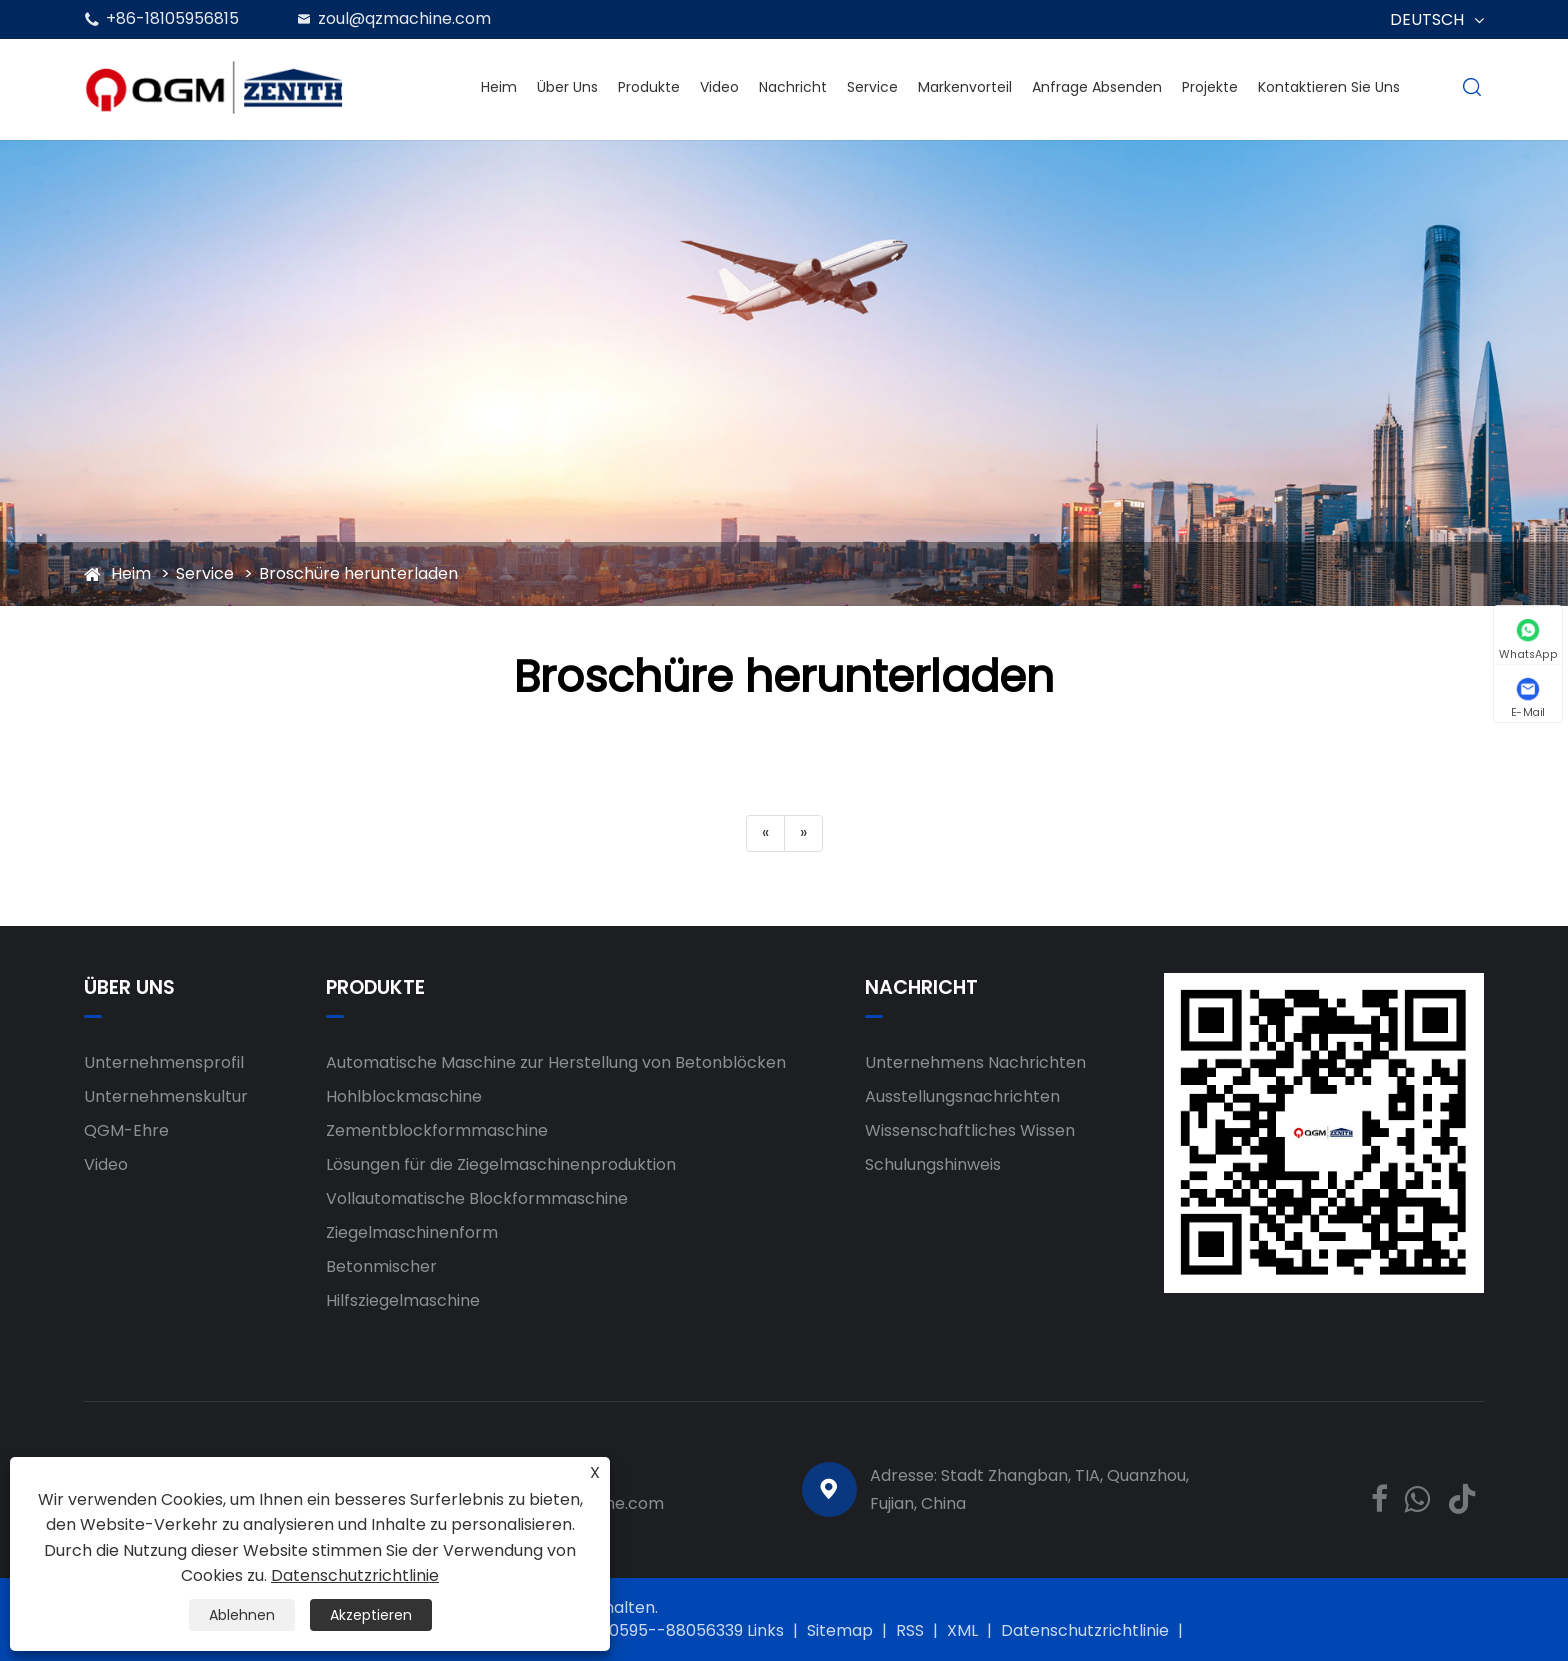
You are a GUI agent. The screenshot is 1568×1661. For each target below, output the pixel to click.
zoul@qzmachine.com (404, 18)
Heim (499, 87)
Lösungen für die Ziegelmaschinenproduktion (501, 1164)
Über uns (567, 87)
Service (872, 87)
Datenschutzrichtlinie (1085, 1630)
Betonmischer (381, 1266)
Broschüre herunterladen (358, 573)
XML (962, 1630)
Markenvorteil (965, 87)
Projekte (1210, 87)
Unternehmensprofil (164, 1062)
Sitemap (840, 1630)
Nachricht (793, 87)
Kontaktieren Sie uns (1329, 87)
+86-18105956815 (172, 18)
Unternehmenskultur (166, 1096)
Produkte (649, 87)
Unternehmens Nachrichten (975, 1062)
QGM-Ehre (126, 1130)
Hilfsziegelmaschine (403, 1300)
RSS (910, 1630)
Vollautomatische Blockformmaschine (477, 1198)
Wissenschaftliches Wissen (970, 1130)
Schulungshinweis (933, 1164)
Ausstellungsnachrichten (962, 1096)
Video (719, 87)
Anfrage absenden (1097, 87)
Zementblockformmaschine (437, 1130)
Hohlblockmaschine (404, 1096)
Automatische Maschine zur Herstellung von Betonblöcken (556, 1062)
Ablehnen (242, 1615)
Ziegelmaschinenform (412, 1232)
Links (765, 1630)
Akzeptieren (371, 1615)
